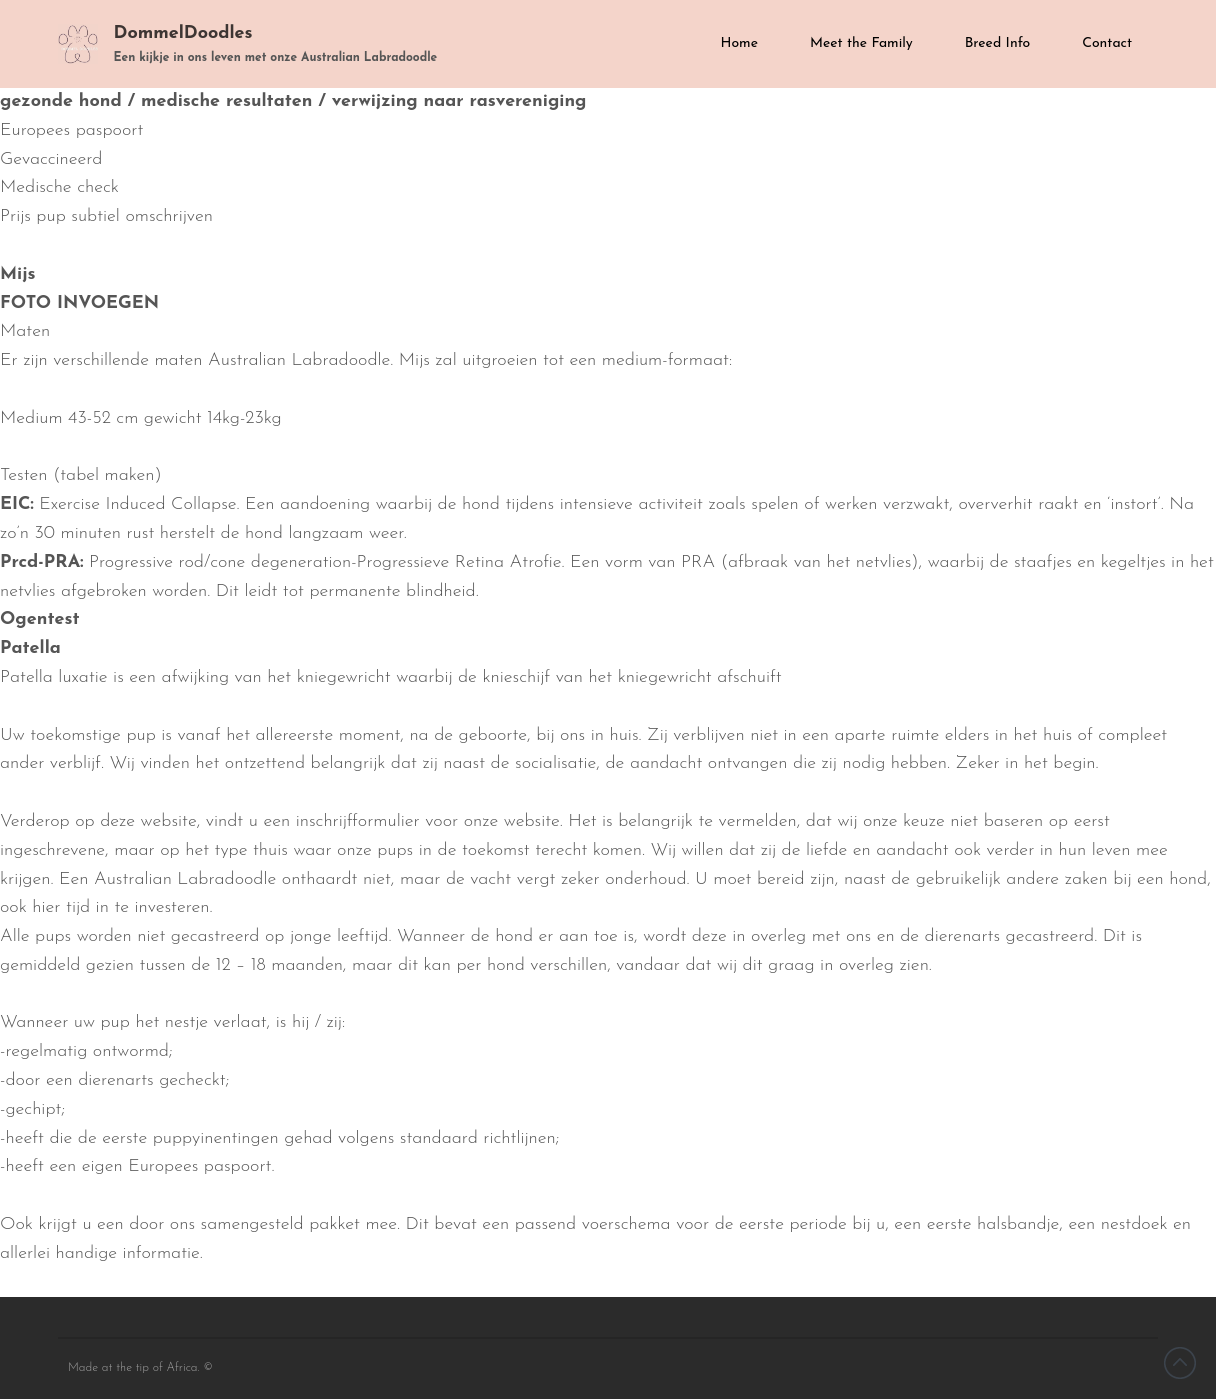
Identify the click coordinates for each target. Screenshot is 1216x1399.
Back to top (1180, 1363)
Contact (1107, 43)
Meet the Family (861, 43)
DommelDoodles (183, 33)
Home (739, 43)
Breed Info (998, 43)
